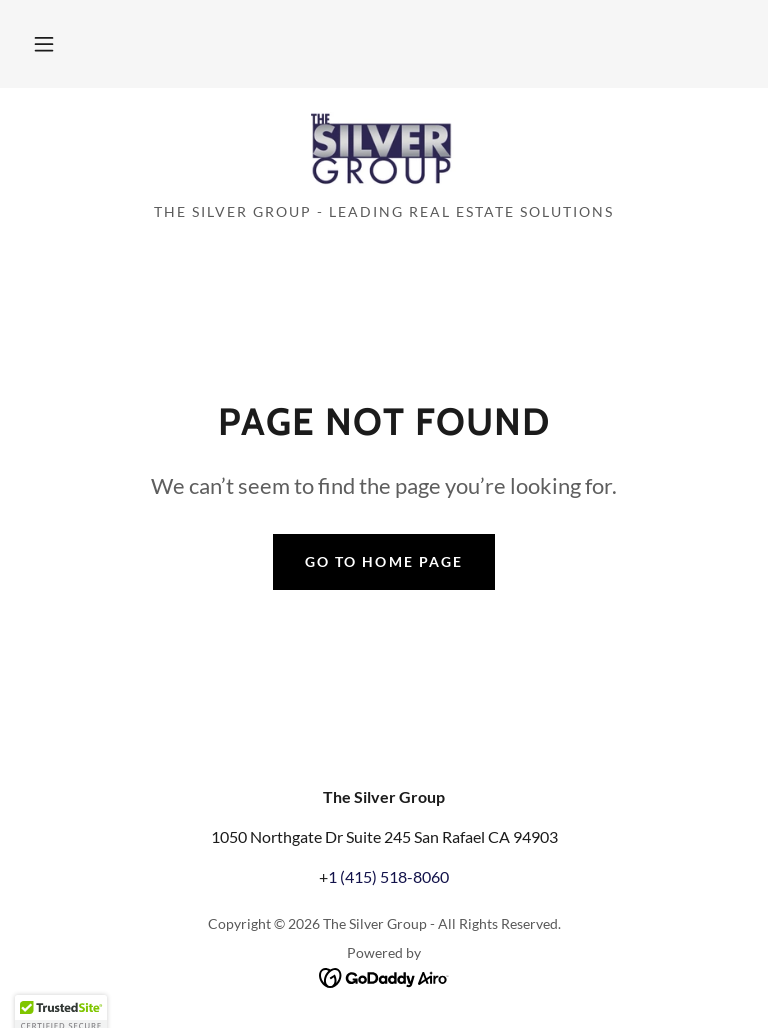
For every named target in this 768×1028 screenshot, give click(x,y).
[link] (384, 152)
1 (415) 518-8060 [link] (388, 876)
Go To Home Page (383, 561)
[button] (44, 44)
